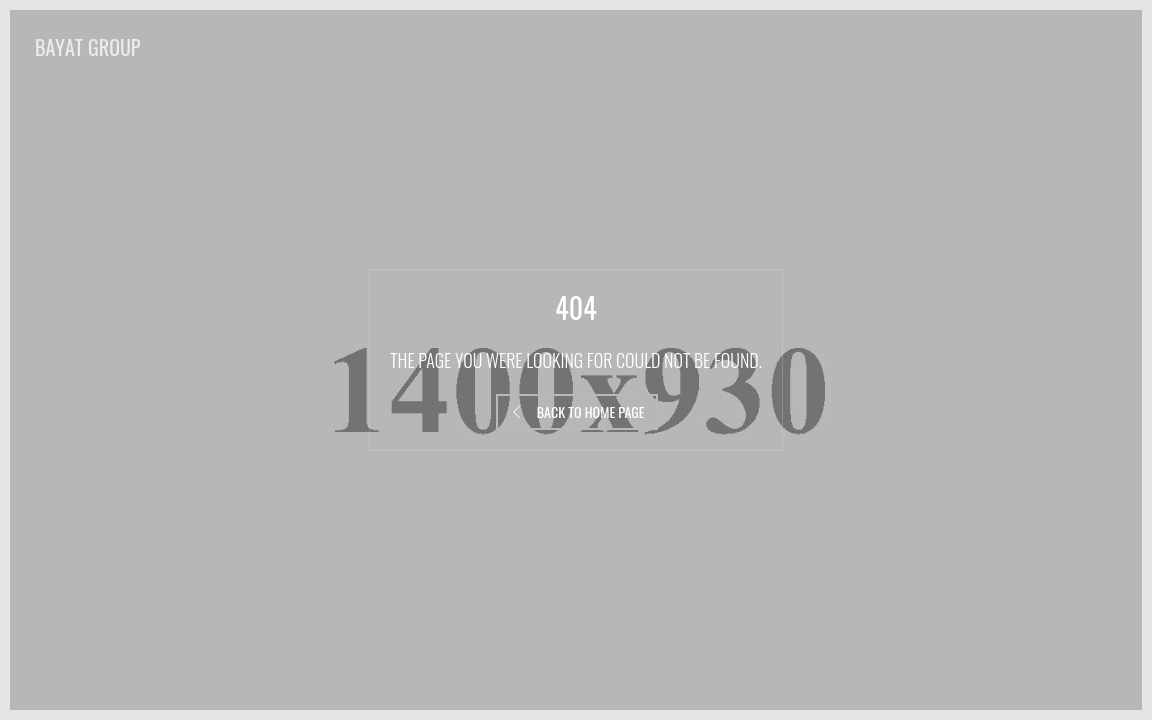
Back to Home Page (577, 411)
